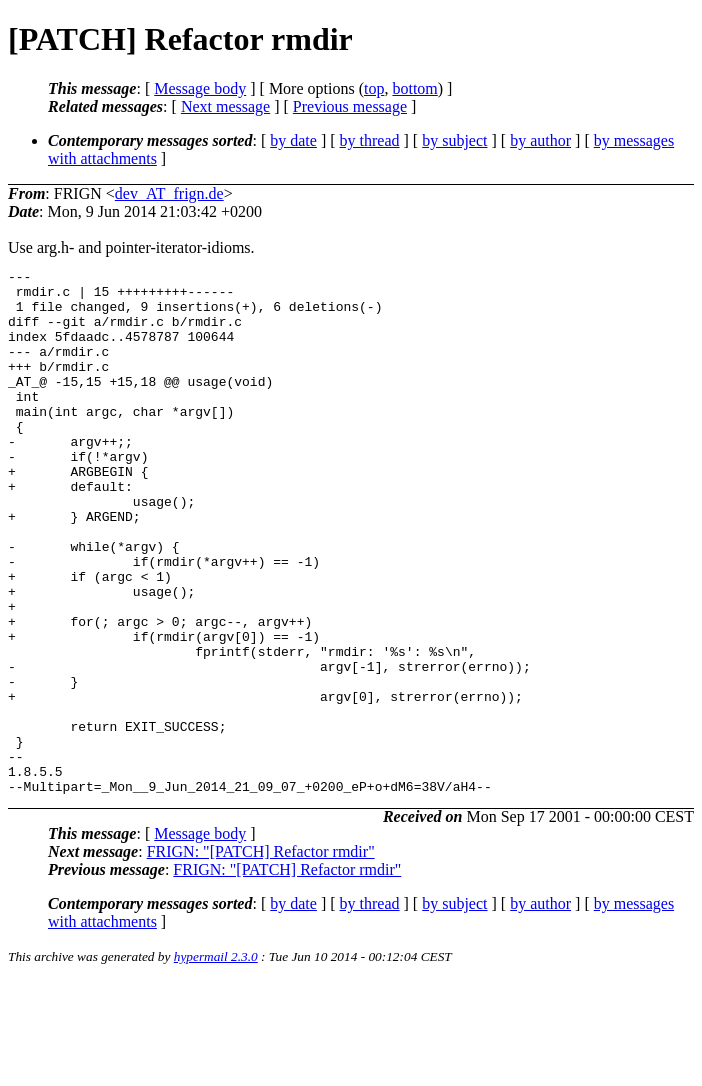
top (374, 88)
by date (293, 140)
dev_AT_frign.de (169, 193)
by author (540, 140)
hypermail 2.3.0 (216, 1061)
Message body (200, 88)
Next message (225, 106)
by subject (454, 140)
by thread (370, 140)
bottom (414, 88)
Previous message (350, 106)
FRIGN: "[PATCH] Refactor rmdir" (261, 956)
